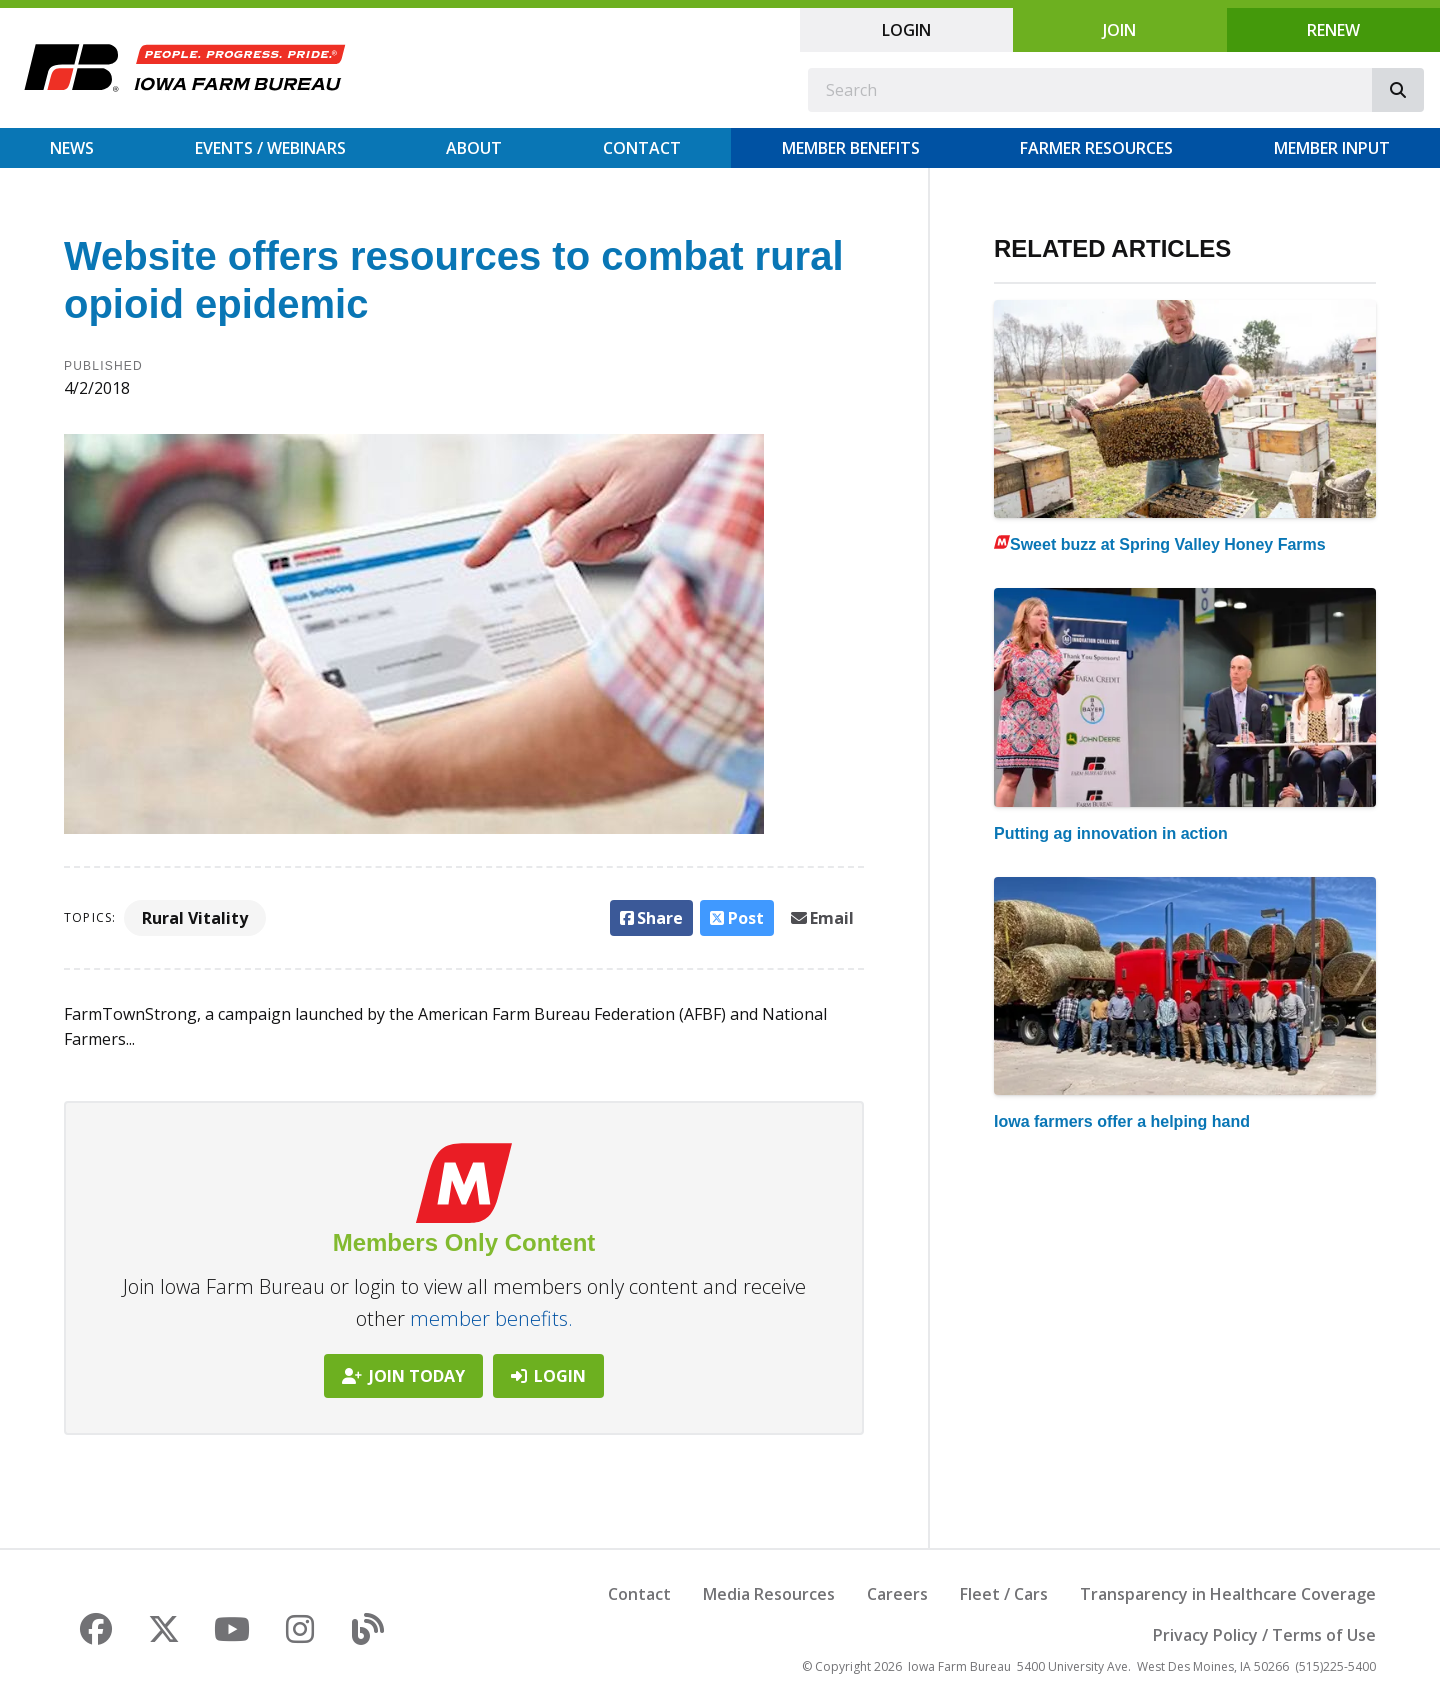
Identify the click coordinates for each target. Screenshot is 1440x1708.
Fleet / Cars (1004, 1594)
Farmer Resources (1096, 148)
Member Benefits (851, 148)
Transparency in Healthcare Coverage (1228, 1594)
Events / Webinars (270, 148)
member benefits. (491, 1318)
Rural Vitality (195, 918)
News (72, 148)
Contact (642, 148)
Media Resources (769, 1594)
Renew (1333, 30)
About (474, 148)
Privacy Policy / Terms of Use (1264, 1635)
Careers (897, 1594)
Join (1119, 30)
